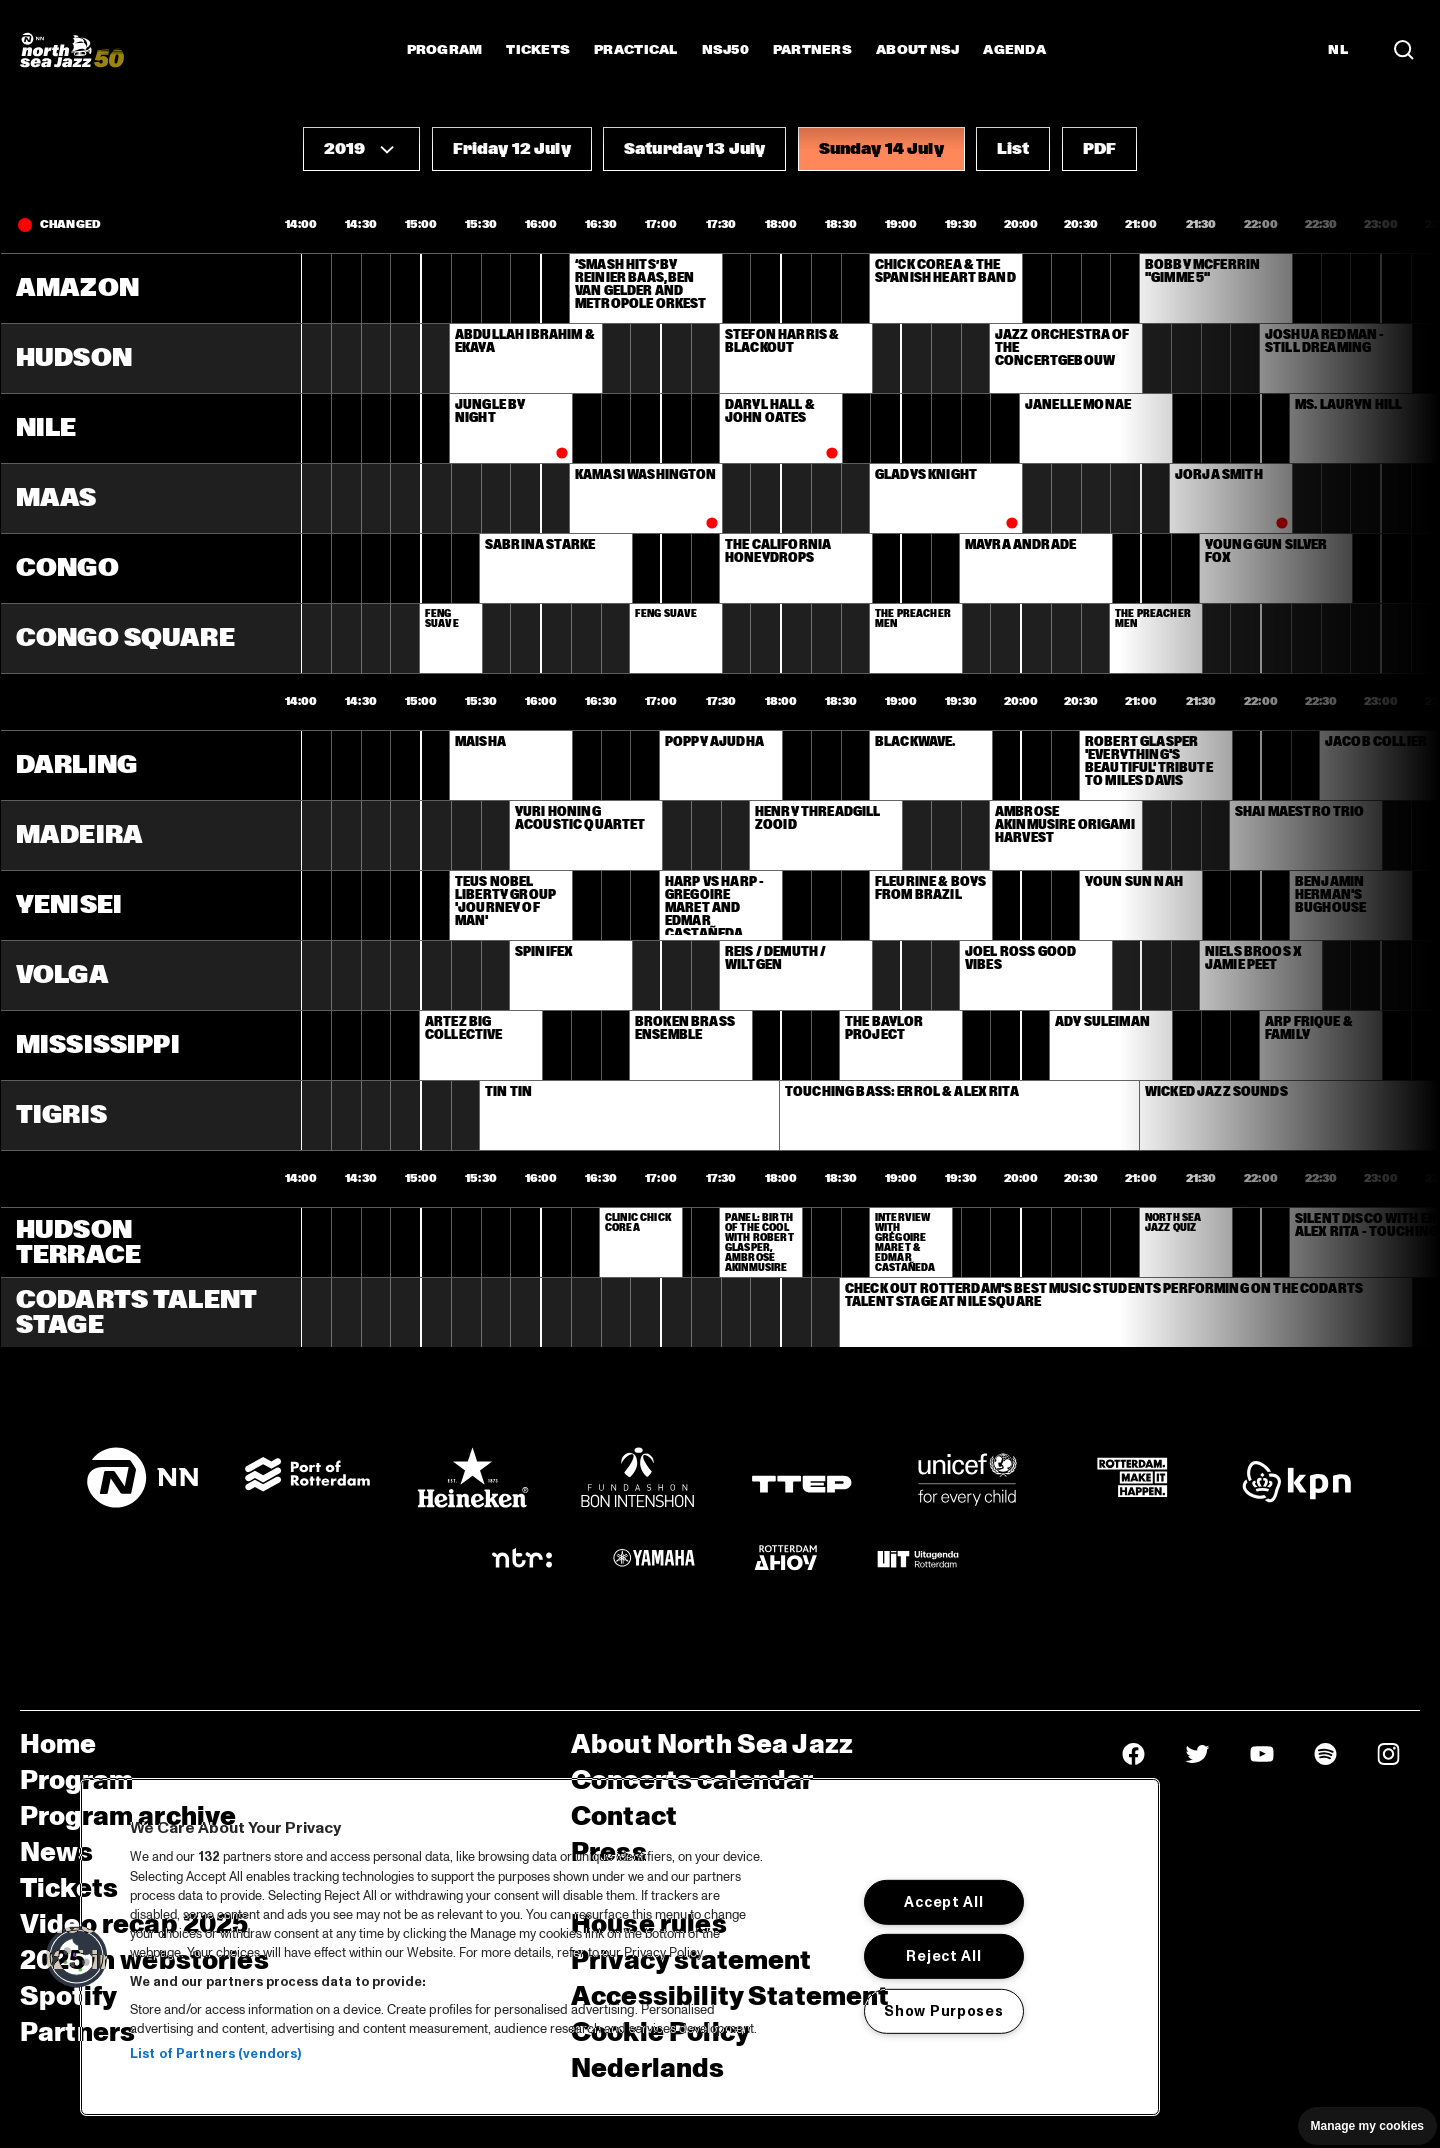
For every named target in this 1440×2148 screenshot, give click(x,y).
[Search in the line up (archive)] (1404, 50)
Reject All (943, 1956)
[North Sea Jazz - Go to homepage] (72, 50)
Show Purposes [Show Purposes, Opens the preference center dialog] (943, 2011)
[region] (620, 1947)
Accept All (943, 1902)
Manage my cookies (1367, 2126)
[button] (362, 149)
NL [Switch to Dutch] (1338, 50)
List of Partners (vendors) (215, 2054)
